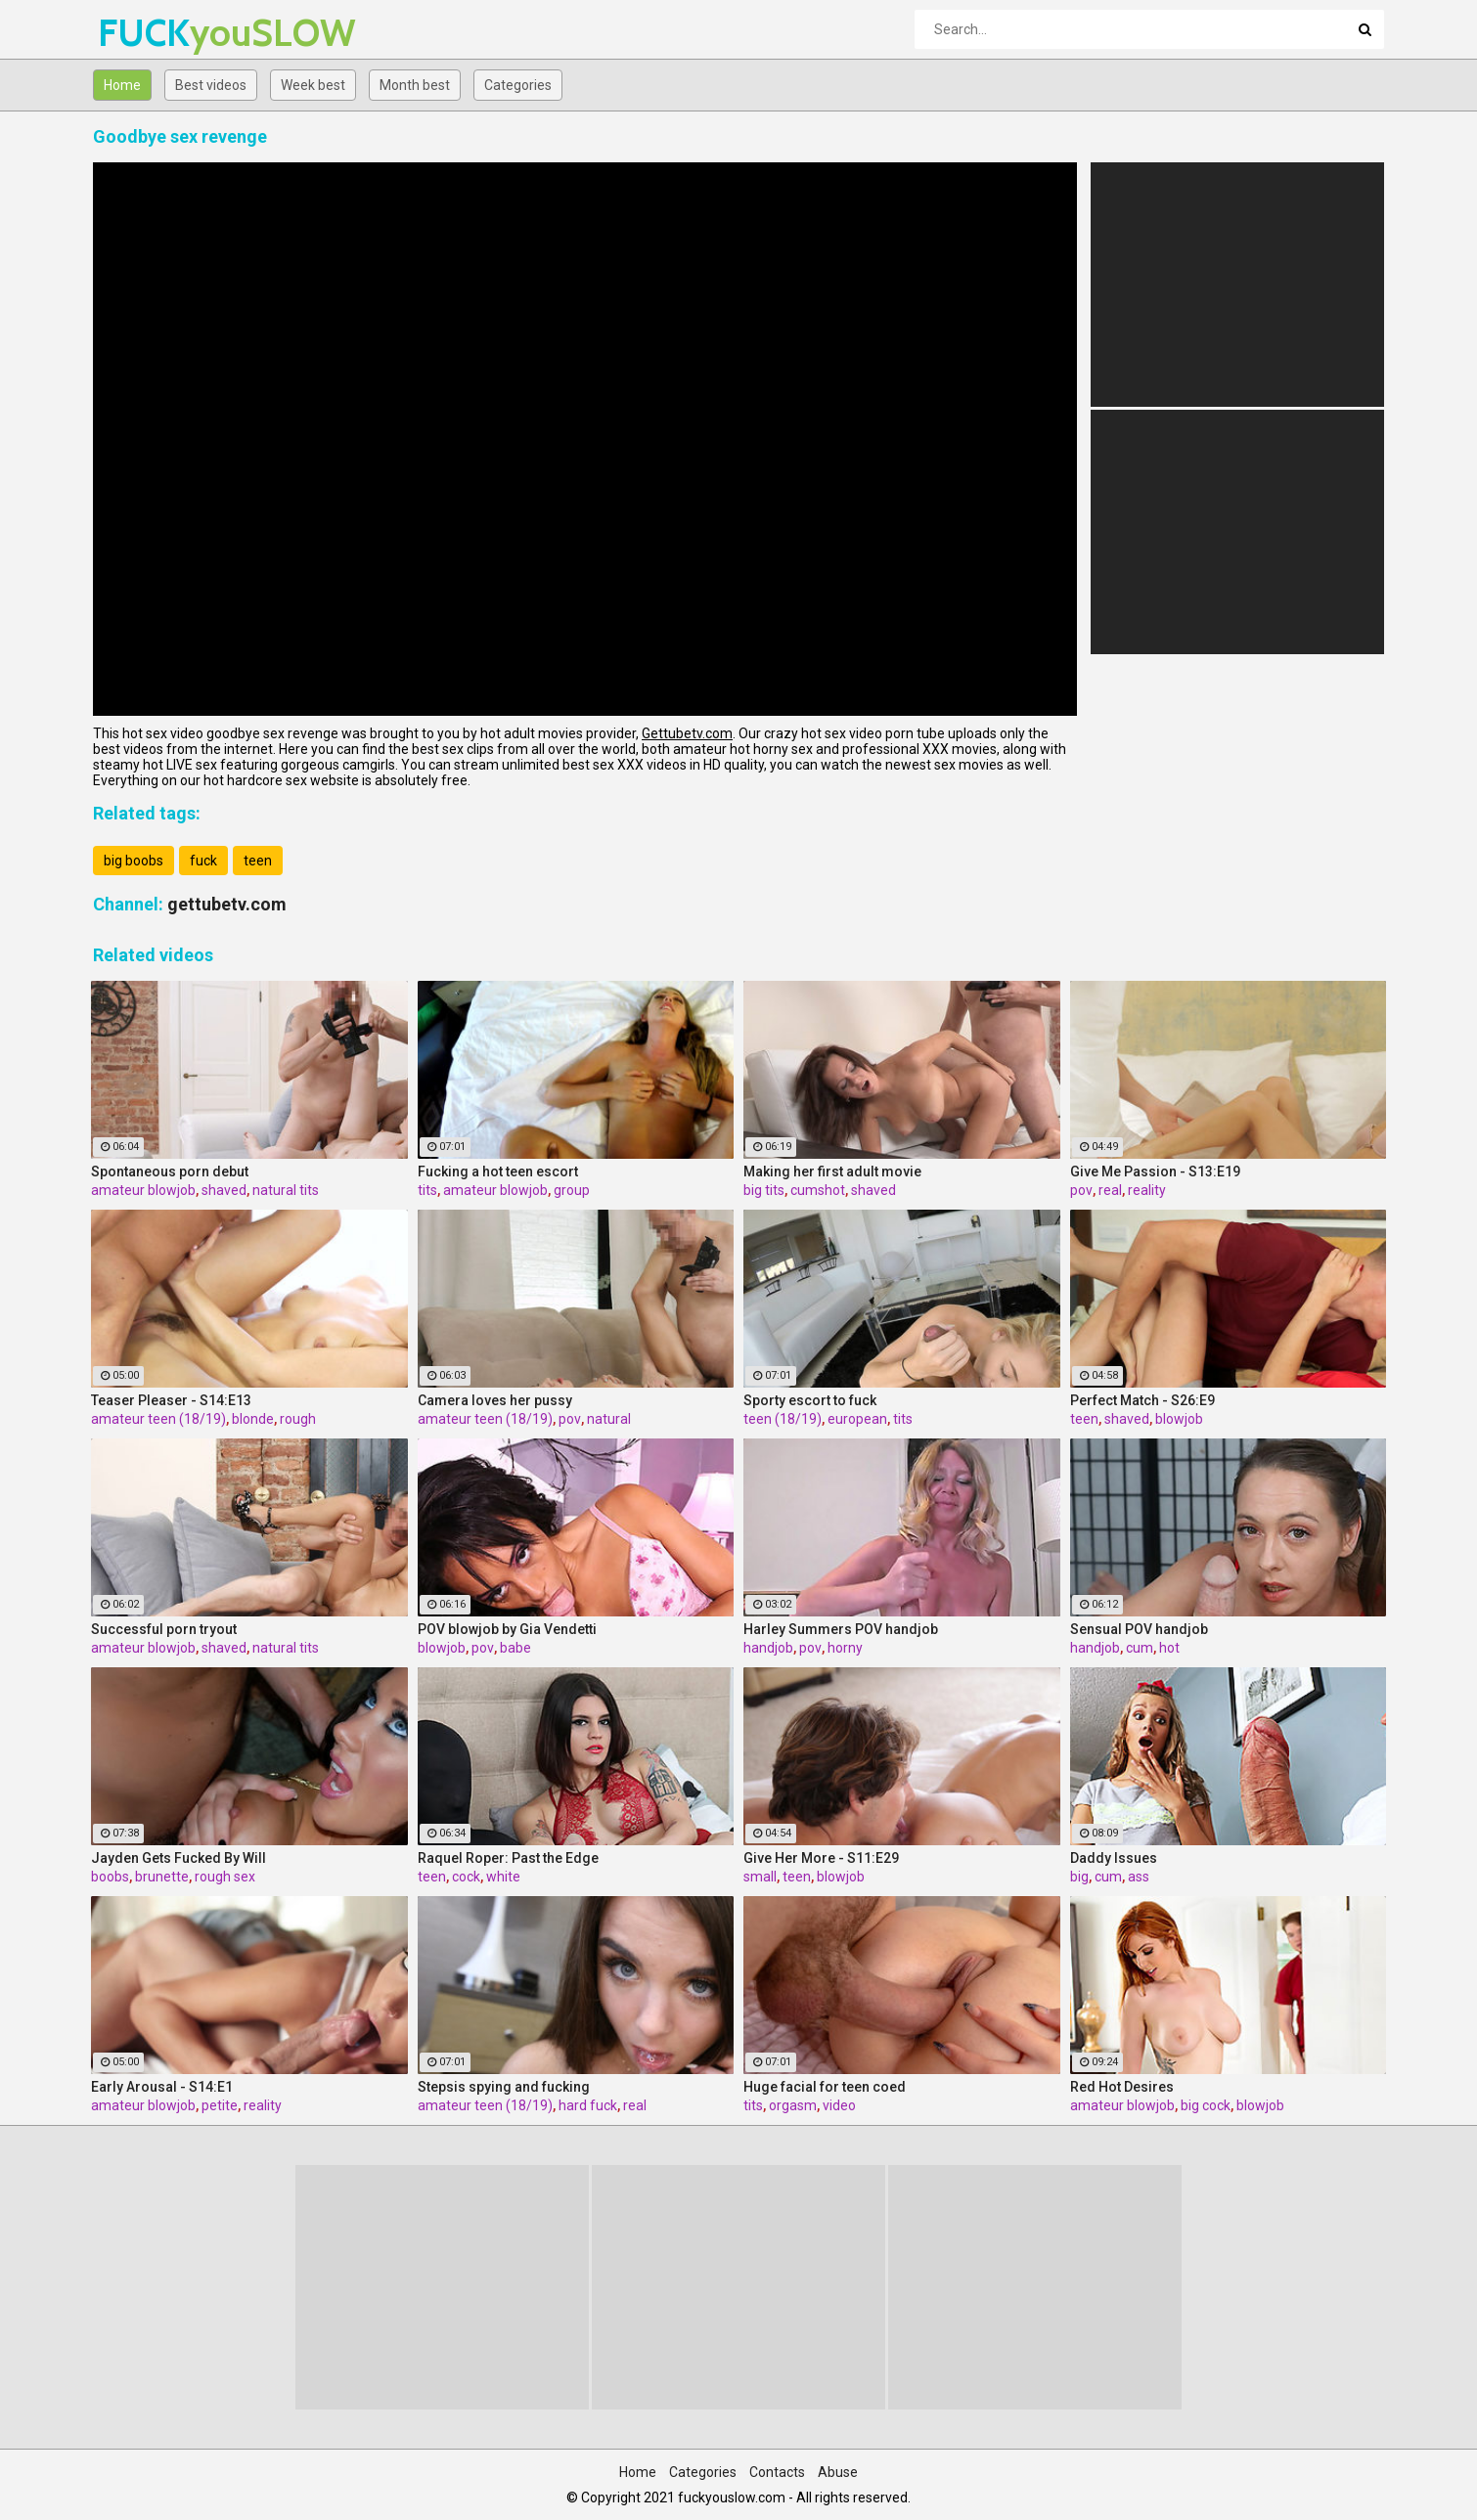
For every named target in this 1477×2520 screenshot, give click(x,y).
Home (122, 85)
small (760, 1876)
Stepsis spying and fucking (504, 2087)
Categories (518, 85)
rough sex (225, 1876)
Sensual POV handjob (1139, 1629)
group (572, 1190)
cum (1139, 1648)
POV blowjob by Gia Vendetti (507, 1629)
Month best (415, 85)
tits (427, 1190)
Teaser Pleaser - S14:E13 (171, 1400)
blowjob (1179, 1419)
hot (1169, 1648)
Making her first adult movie (832, 1171)
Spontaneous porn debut (169, 1171)
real (1110, 1190)
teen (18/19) (782, 1419)
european (857, 1419)
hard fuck (588, 2105)
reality (1147, 1190)
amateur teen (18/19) (158, 1419)
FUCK (149, 33)
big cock (1206, 2105)
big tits (763, 1190)
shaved (223, 1190)
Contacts (777, 2472)
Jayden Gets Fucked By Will (178, 1858)
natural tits (285, 1190)
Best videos (210, 85)
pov (1081, 1190)
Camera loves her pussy (495, 1400)
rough (298, 1419)
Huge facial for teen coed (824, 2087)
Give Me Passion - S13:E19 (1155, 1171)
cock (466, 1876)
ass (1138, 1876)
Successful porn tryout (164, 1629)
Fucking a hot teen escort (498, 1171)
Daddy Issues (1113, 1858)
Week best (313, 85)
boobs (110, 1876)
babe (515, 1648)
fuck (203, 860)
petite (219, 2105)
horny (845, 1648)
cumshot (817, 1190)
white (503, 1876)
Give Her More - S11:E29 (821, 1858)
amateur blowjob (143, 1190)
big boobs (133, 860)
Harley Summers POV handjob (840, 1629)
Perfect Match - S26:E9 (1142, 1400)
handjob (768, 1648)
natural (609, 1419)
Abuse (838, 2472)
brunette (162, 1876)
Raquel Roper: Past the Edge (508, 1858)
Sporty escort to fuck (809, 1400)
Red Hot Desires (1122, 2087)
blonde (253, 1419)
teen (258, 860)
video (839, 2105)
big (1079, 1876)
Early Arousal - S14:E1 (162, 2087)
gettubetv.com (227, 904)
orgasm (793, 2105)
